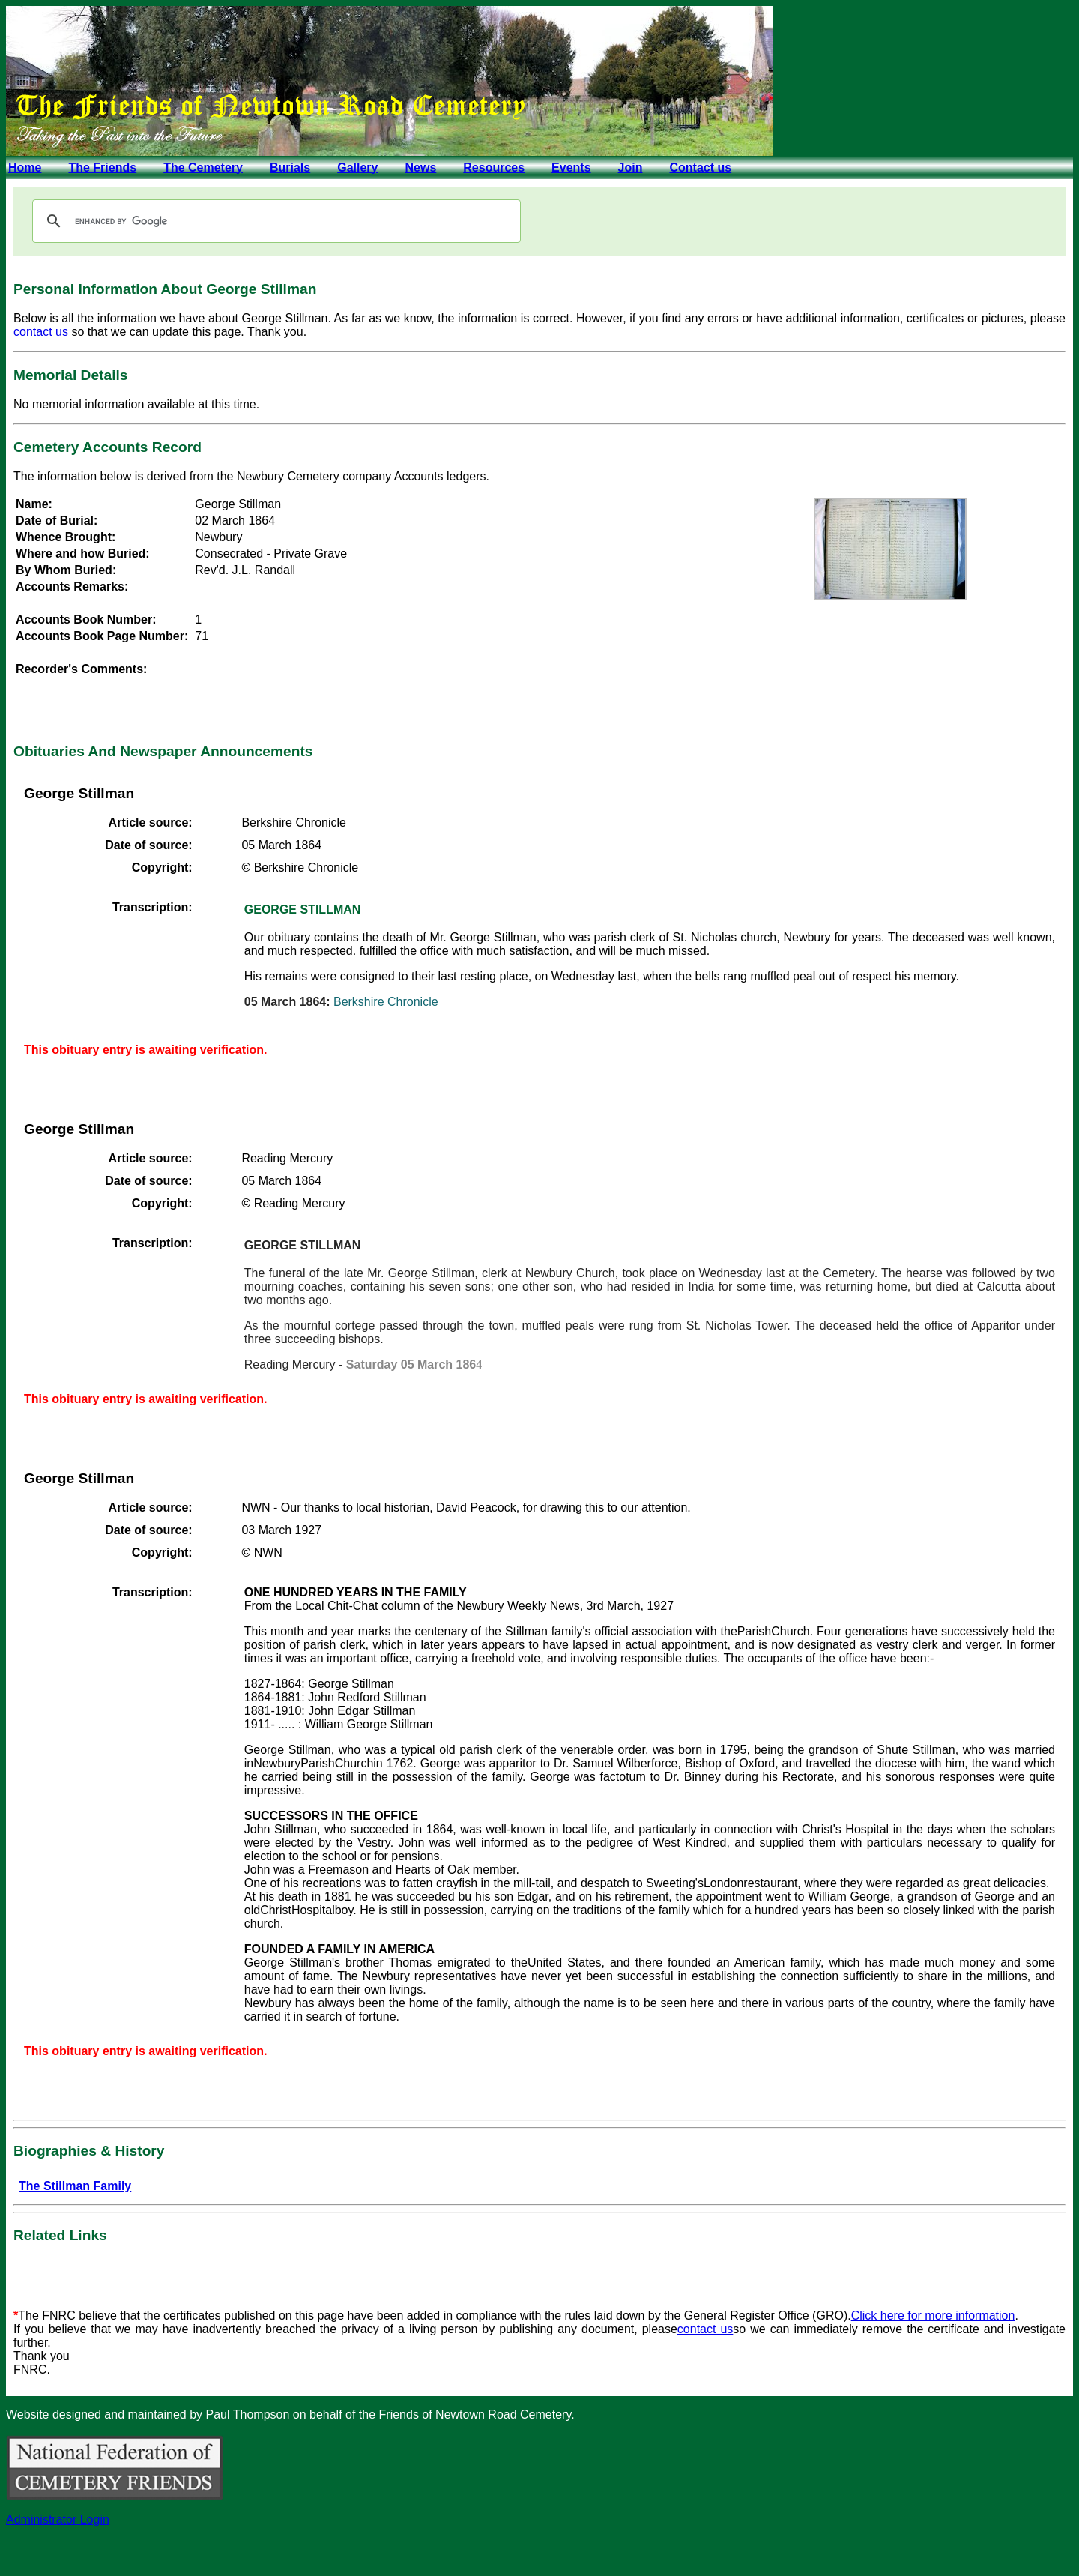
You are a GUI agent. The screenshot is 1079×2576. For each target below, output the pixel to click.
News (420, 167)
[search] (274, 221)
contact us (40, 331)
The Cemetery (203, 167)
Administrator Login (57, 2519)
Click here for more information (933, 2315)
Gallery (357, 167)
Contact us (700, 167)
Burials (290, 167)
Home (24, 167)
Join (630, 167)
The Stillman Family (75, 2186)
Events (570, 167)
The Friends (102, 167)
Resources (494, 167)
